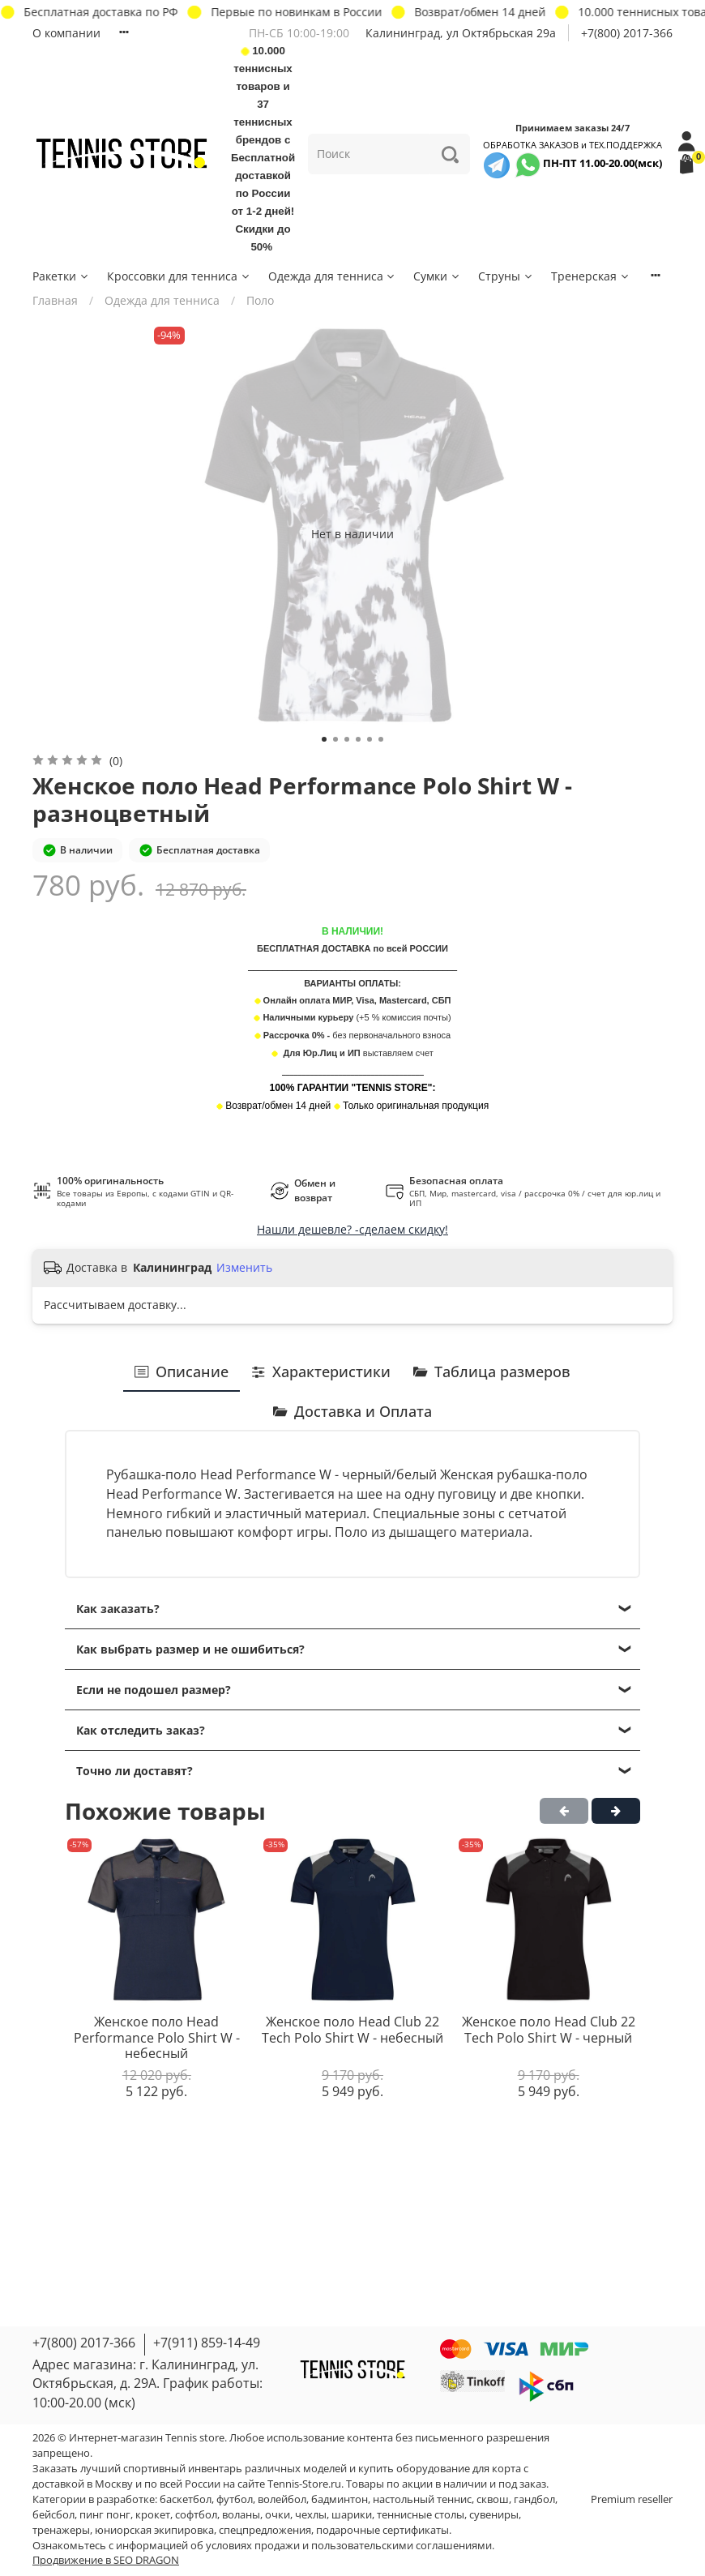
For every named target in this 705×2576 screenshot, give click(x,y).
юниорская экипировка (154, 2530)
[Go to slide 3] (346, 739)
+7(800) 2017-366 (627, 33)
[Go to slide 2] (335, 739)
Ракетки (61, 276)
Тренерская (590, 276)
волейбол (282, 2499)
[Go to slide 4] (358, 739)
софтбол (196, 2515)
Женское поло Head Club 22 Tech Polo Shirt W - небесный (352, 2030)
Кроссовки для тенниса (179, 276)
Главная (55, 300)
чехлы (311, 2515)
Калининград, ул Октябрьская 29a (460, 33)
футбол (234, 2499)
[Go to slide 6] (380, 739)
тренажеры (61, 2530)
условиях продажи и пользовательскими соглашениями (349, 2545)
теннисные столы (420, 2515)
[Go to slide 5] (369, 739)
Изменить (244, 1267)
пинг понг (104, 2515)
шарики (351, 2515)
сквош (492, 2499)
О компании (66, 33)
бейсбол (53, 2515)
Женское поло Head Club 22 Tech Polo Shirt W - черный (548, 2030)
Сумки (437, 276)
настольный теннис (422, 2499)
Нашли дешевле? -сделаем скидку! (352, 1229)
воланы (241, 2515)
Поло (260, 300)
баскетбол (186, 2499)
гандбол (534, 2499)
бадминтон (339, 2499)
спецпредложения (265, 2530)
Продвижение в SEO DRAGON (105, 2560)
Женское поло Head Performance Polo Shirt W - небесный (157, 2037)
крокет (152, 2515)
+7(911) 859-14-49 (206, 2342)
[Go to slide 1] (324, 739)
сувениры (494, 2515)
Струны (506, 276)
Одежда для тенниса (332, 276)
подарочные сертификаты (382, 2530)
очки (277, 2515)
